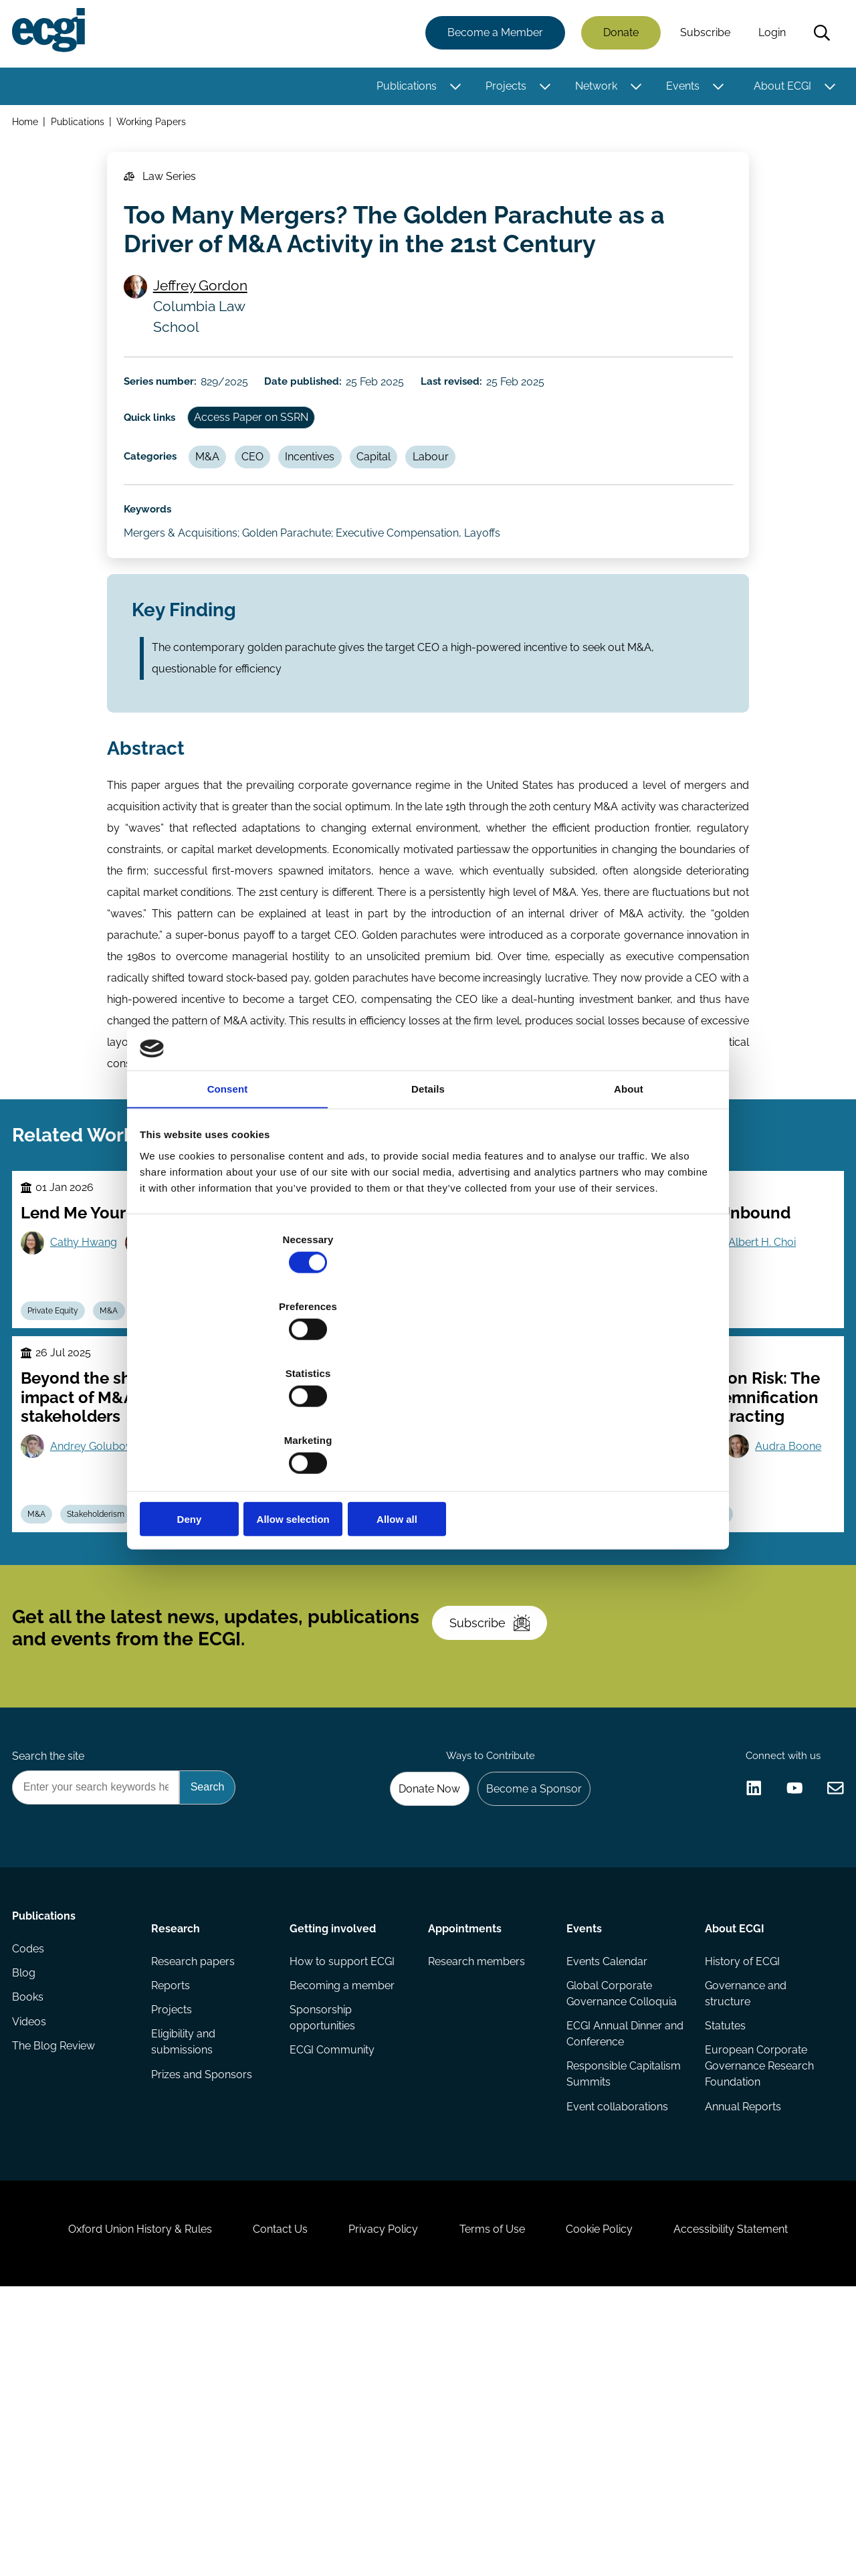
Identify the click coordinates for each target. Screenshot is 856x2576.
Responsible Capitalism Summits (622, 2313)
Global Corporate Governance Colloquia (620, 2227)
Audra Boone (648, 1643)
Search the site (52, 1973)
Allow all (620, 1418)
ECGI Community (333, 2289)
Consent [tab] (227, 1194)
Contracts (656, 1460)
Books (31, 2246)
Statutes (723, 2262)
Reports (172, 2219)
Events (679, 88)
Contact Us (261, 2503)
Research (177, 2155)
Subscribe (701, 35)
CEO (272, 506)
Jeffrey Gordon (207, 312)
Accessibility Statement (762, 2503)
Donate (617, 35)
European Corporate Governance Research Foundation (757, 2305)
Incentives (336, 506)
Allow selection (427, 1418)
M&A (221, 506)
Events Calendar (605, 2193)
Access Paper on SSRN (266, 460)
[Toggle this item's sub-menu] (451, 89)
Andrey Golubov (99, 1609)
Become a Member (491, 35)
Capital (406, 506)
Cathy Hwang (91, 1370)
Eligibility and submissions (185, 2281)
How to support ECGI (343, 2193)
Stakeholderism (110, 1681)
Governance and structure (743, 2227)
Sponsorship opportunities (323, 2254)
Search (818, 35)
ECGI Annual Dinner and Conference (613, 2270)
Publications (402, 88)
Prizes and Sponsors (203, 2316)
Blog (27, 2219)
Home (29, 126)
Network (592, 88)
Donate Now (414, 2010)
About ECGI (778, 88)
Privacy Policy (377, 2503)
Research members (476, 2193)
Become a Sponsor (526, 2010)
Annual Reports (741, 2348)
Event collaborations (616, 2348)
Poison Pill (438, 1681)
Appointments (465, 2155)
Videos (33, 2273)
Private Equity (60, 1460)
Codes (32, 2193)
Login (768, 35)
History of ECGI (740, 2193)
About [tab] (628, 1194)
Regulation (724, 1681)
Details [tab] (428, 1194)
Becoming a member (343, 2219)
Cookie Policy (617, 2503)
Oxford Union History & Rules (109, 2503)
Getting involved (334, 2155)
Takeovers (179, 1460)
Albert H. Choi (771, 1370)
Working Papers (157, 126)
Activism (376, 1681)
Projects (501, 88)
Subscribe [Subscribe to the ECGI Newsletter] (499, 1820)
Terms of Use (498, 2503)
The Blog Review (57, 2300)
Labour (469, 506)
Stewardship (502, 1460)
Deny (235, 1418)
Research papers (195, 2193)
